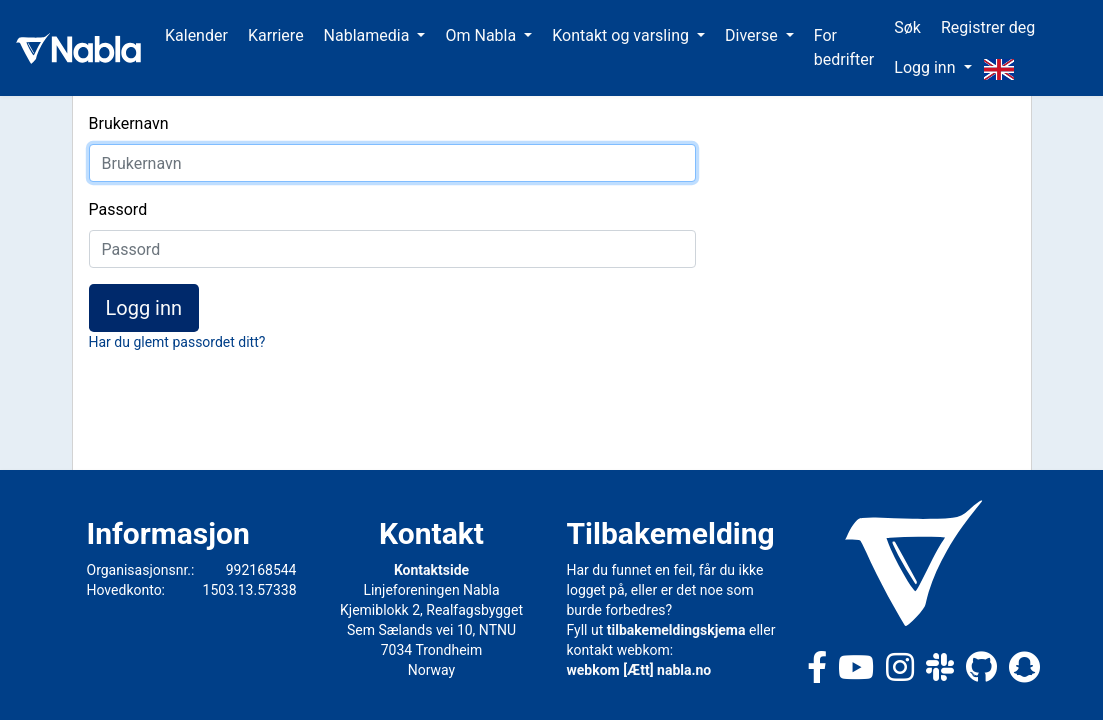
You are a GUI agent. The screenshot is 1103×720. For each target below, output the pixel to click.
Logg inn (144, 308)
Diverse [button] (753, 35)
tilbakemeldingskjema (676, 630)
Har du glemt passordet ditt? (177, 342)
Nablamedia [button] (369, 35)
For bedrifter (844, 47)
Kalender (196, 35)
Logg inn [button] (926, 67)
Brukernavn (129, 123)
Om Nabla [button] (482, 35)
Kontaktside (431, 570)
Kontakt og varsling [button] (622, 35)
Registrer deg (988, 27)
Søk (907, 27)
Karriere (276, 35)
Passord (118, 209)
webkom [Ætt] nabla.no (639, 670)
